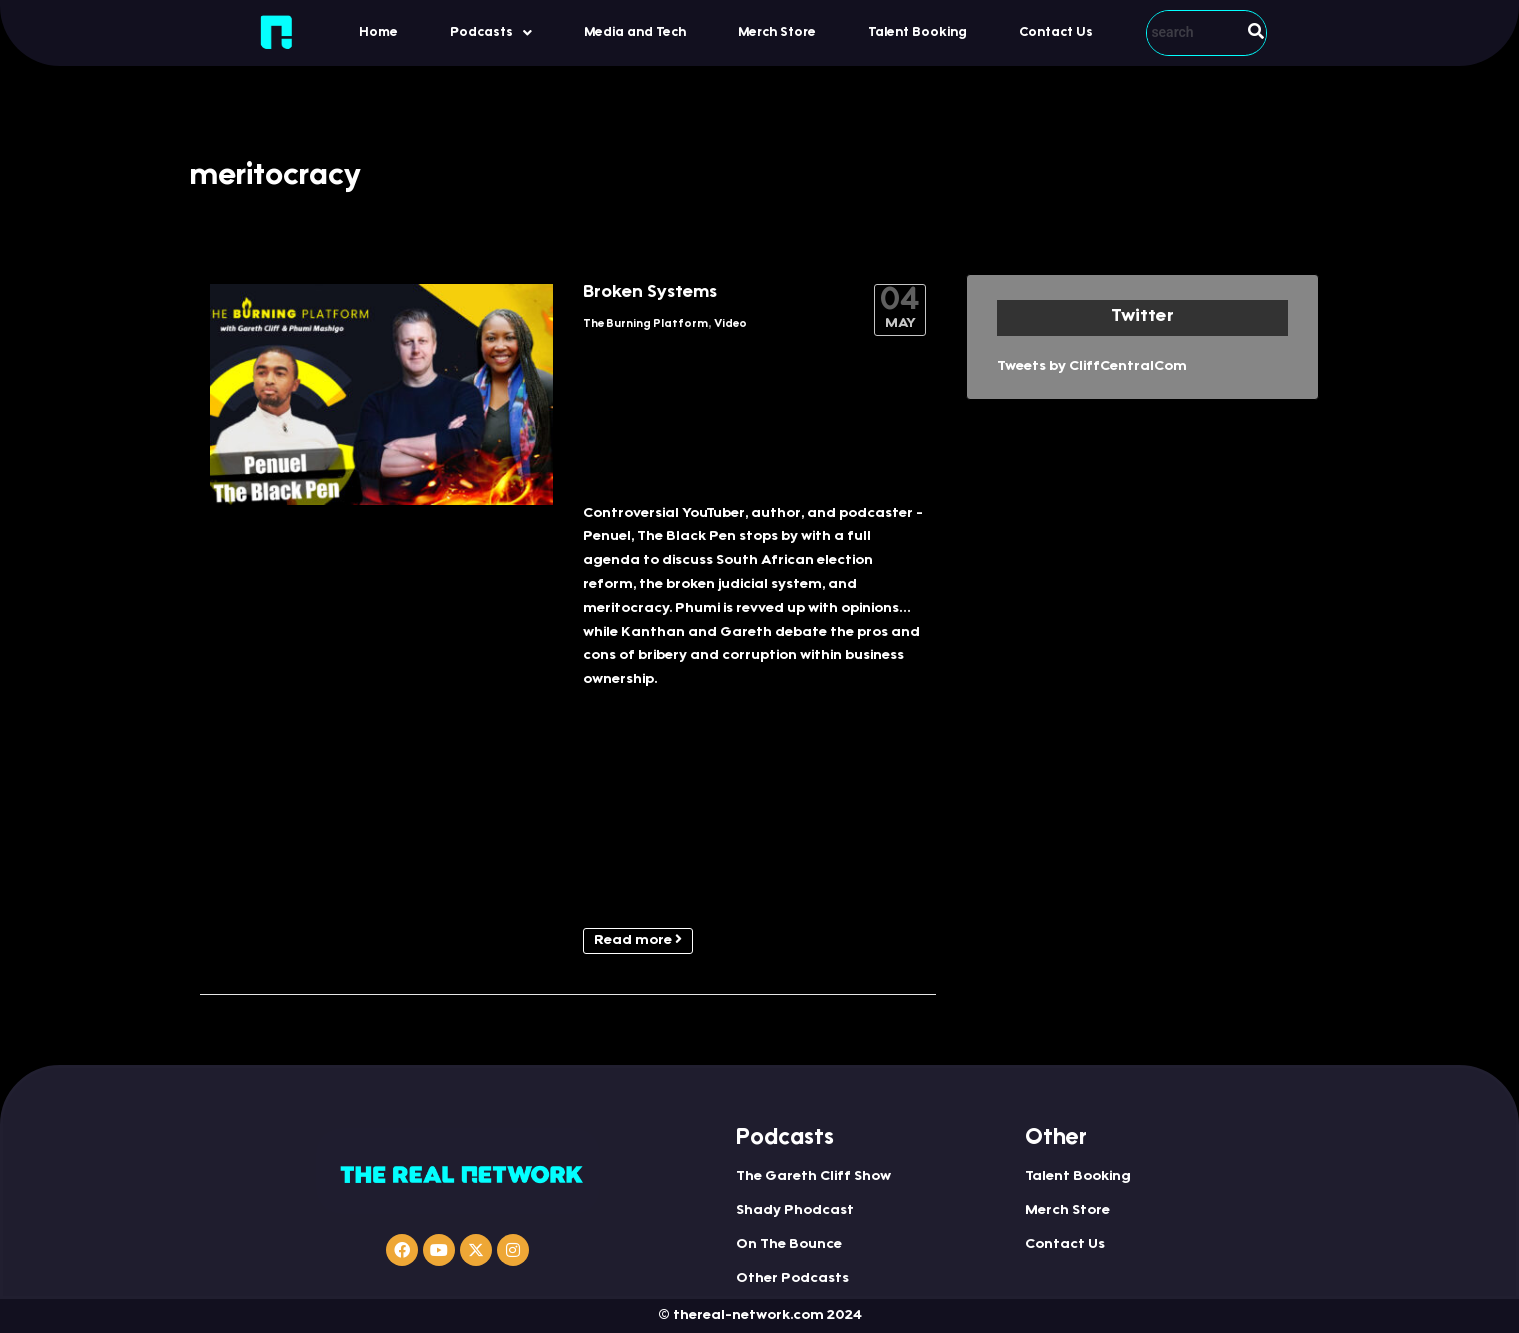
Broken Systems (650, 293)
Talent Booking (917, 32)
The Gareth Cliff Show (813, 1177)
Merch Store (777, 32)
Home (378, 32)
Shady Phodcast (795, 1211)
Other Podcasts (792, 1279)
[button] (491, 32)
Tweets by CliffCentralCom (1092, 367)
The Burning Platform (645, 324)
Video (730, 324)
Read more (638, 940)
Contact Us (1056, 32)
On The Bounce (789, 1245)
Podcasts (491, 33)
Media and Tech (635, 32)
